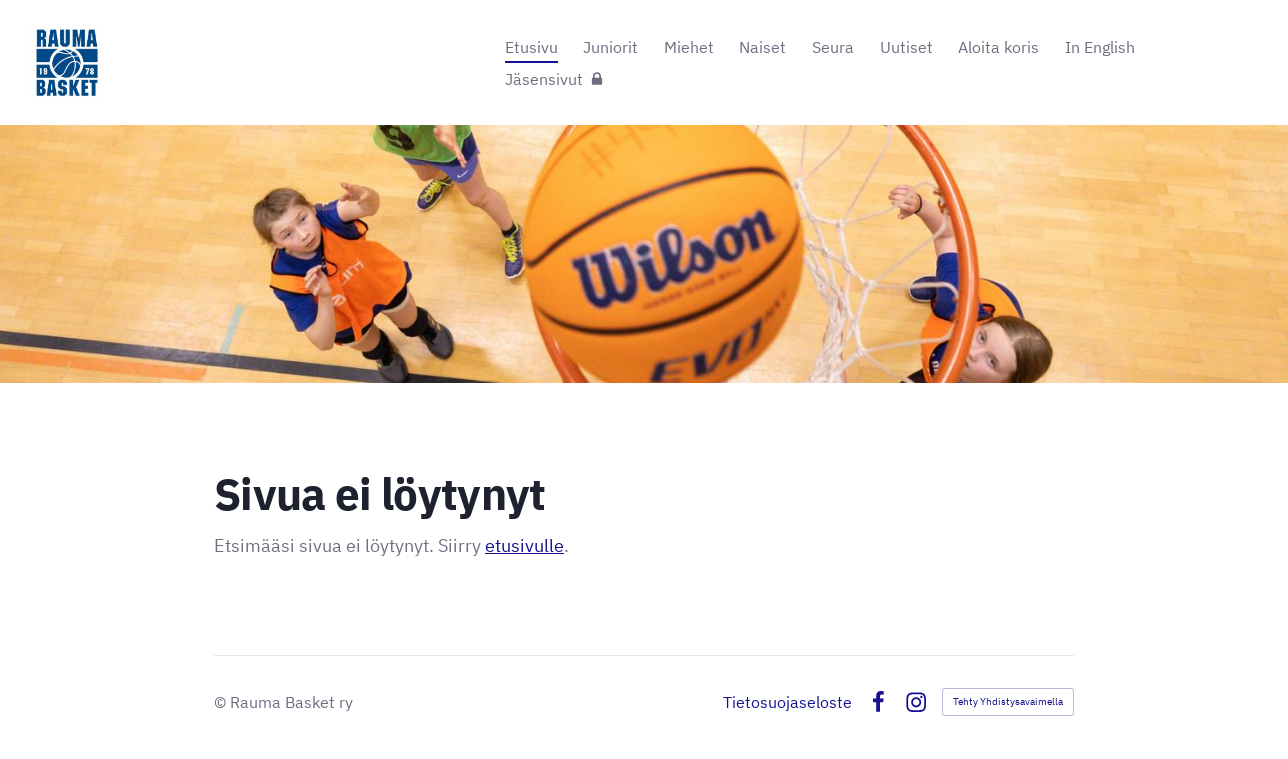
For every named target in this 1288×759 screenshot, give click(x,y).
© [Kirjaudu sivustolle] (222, 702)
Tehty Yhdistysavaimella (1008, 701)
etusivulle (524, 545)
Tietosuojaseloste (787, 702)
